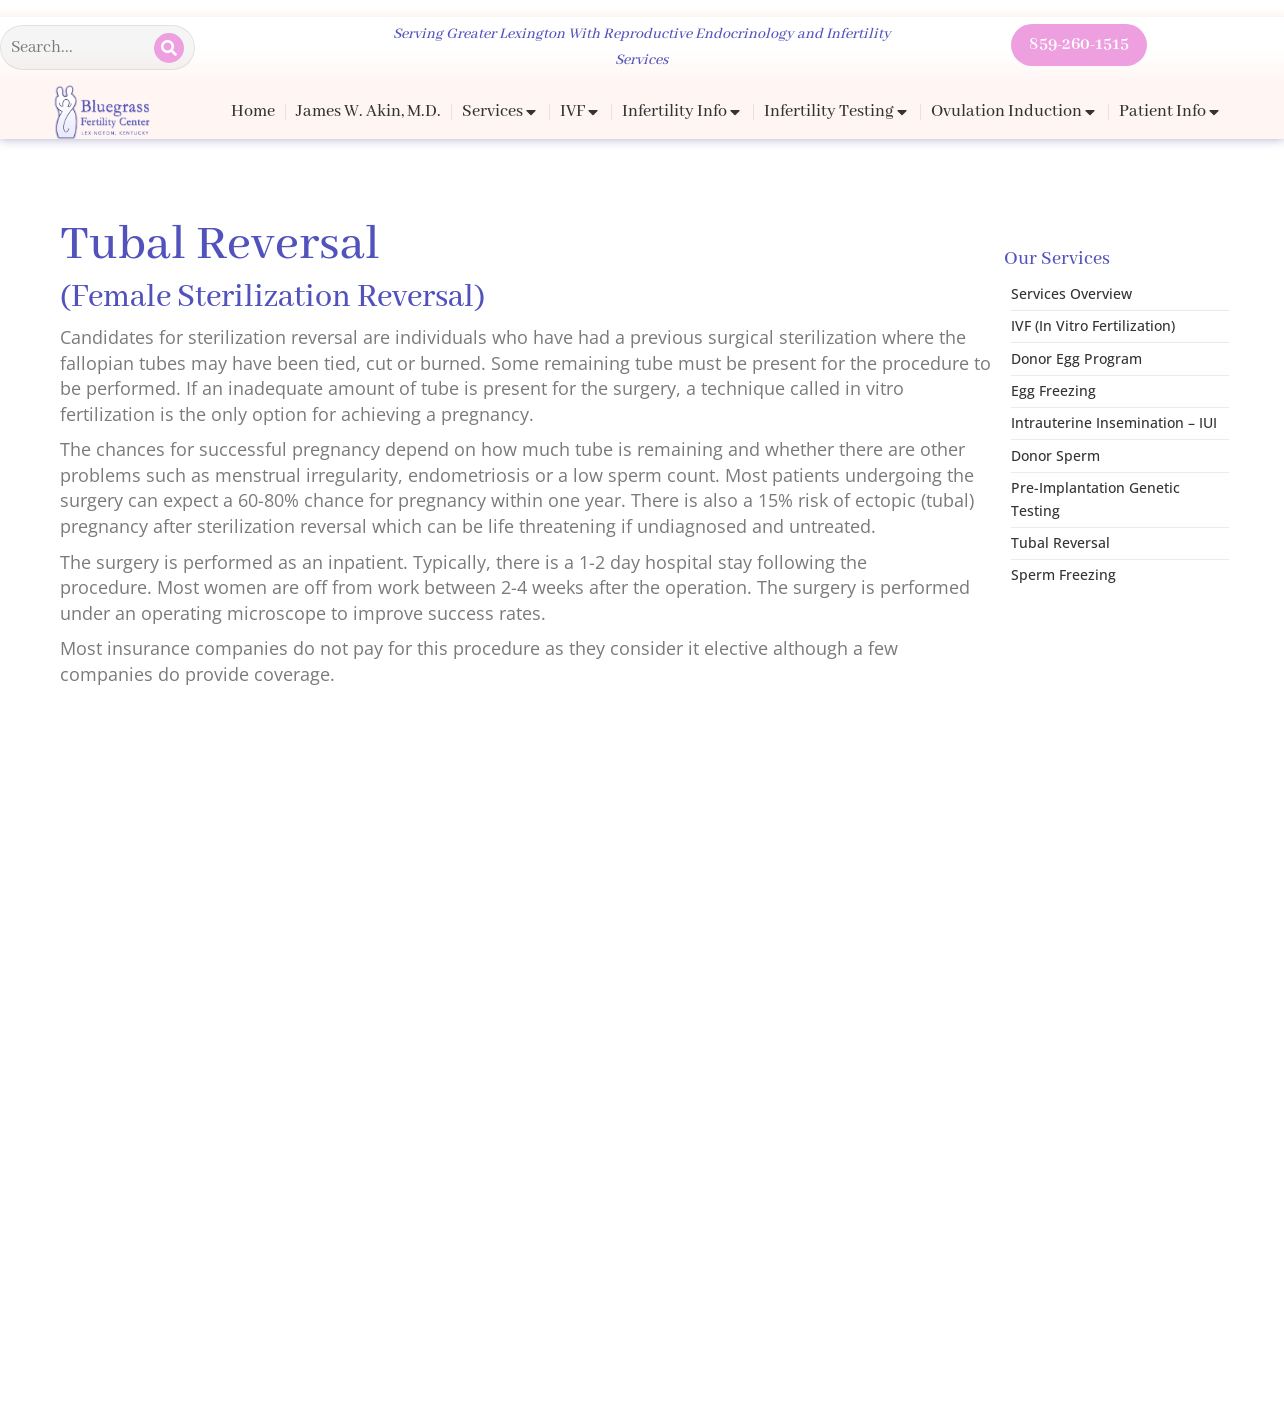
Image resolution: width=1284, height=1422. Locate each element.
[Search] (169, 48)
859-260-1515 (1079, 44)
